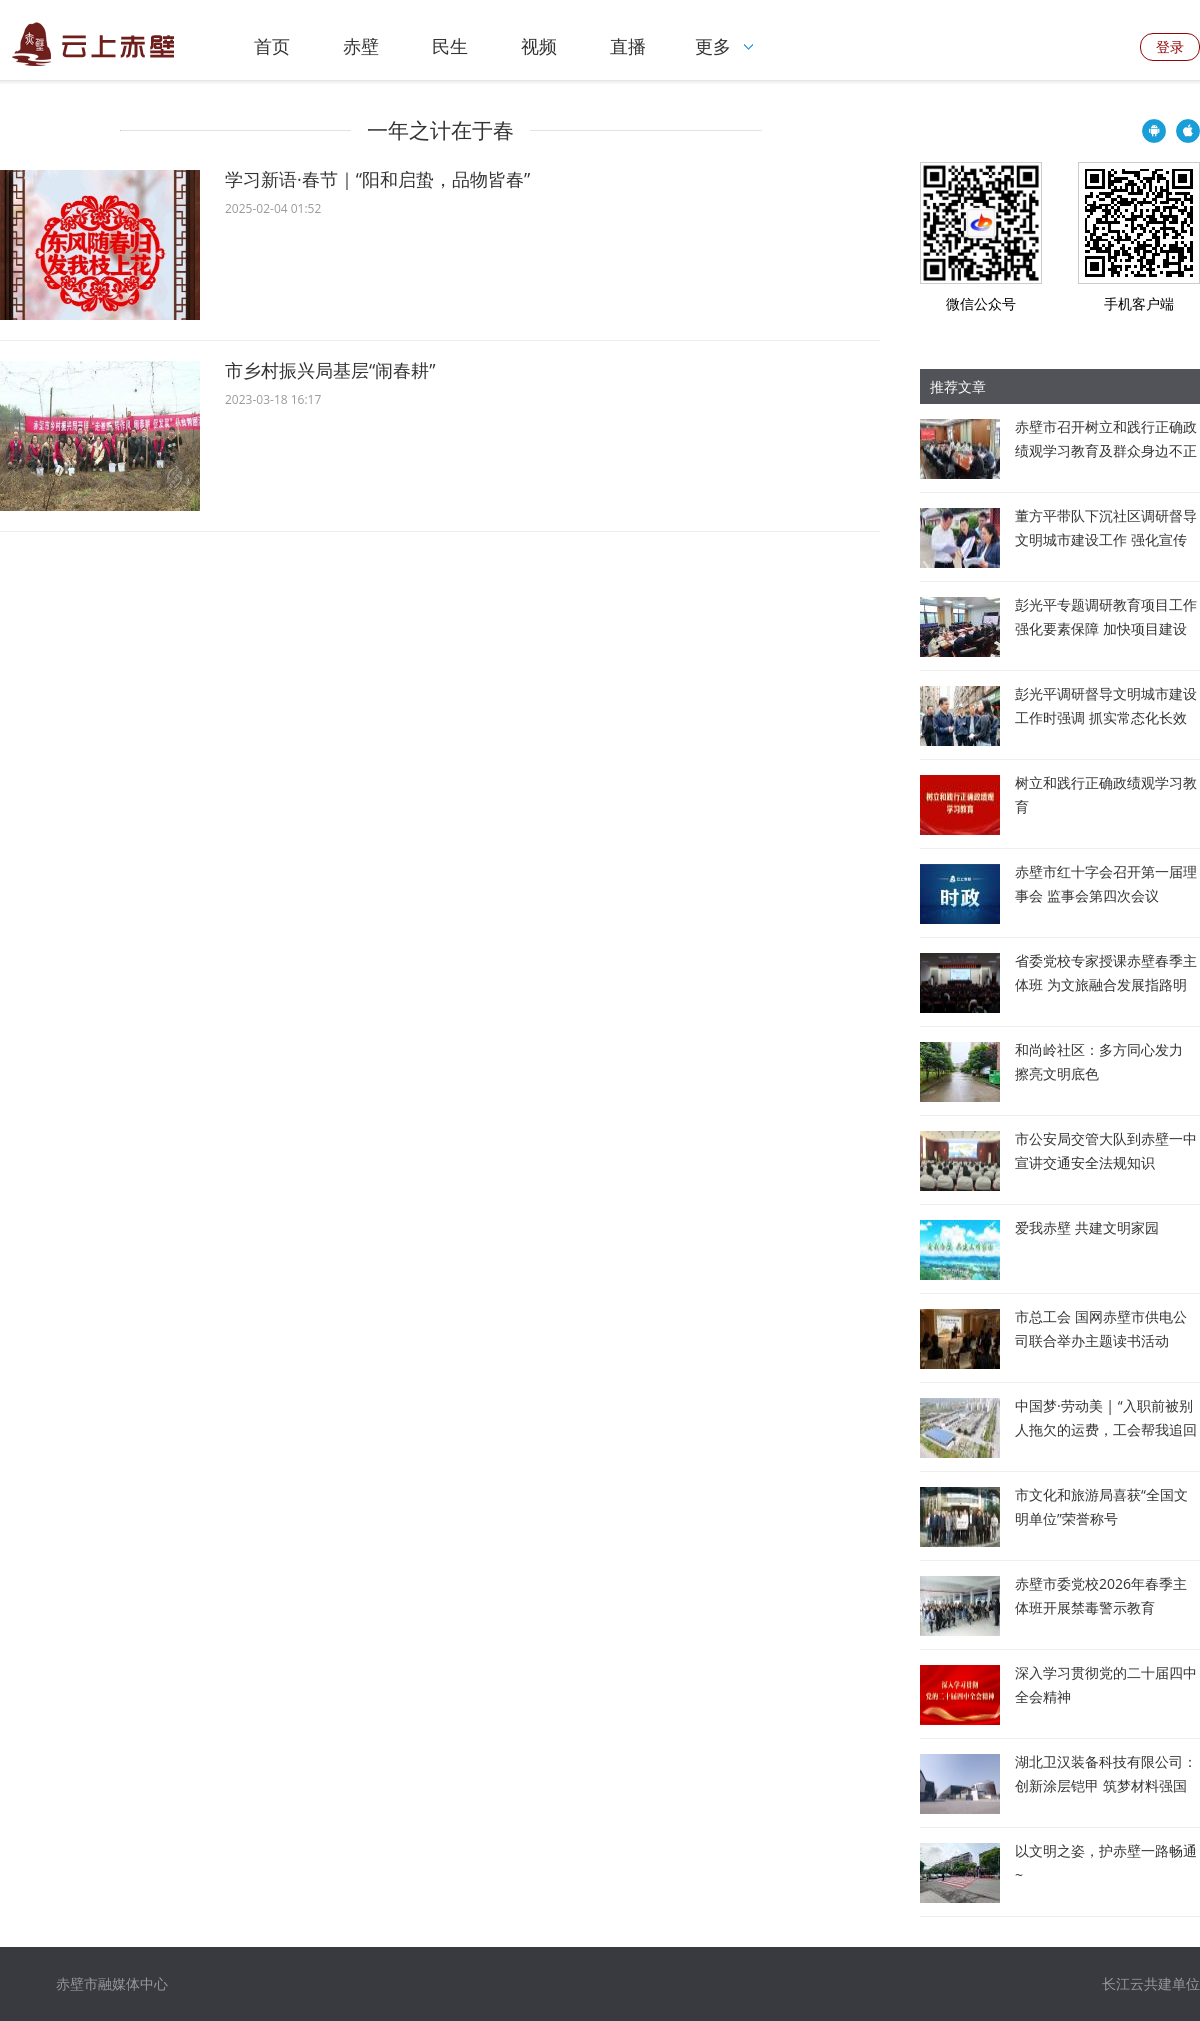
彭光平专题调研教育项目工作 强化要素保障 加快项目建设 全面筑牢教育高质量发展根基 (1106, 628)
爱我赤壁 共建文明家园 (1087, 1227)
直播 (628, 46)
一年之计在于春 (440, 130)
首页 (272, 46)
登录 (1170, 46)
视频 (539, 46)
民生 (450, 46)
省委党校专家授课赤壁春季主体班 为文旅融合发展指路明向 (1106, 984)
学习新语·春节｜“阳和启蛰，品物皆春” (377, 179)
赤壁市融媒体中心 (112, 1983)
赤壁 (361, 46)
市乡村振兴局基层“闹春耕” (330, 370)
